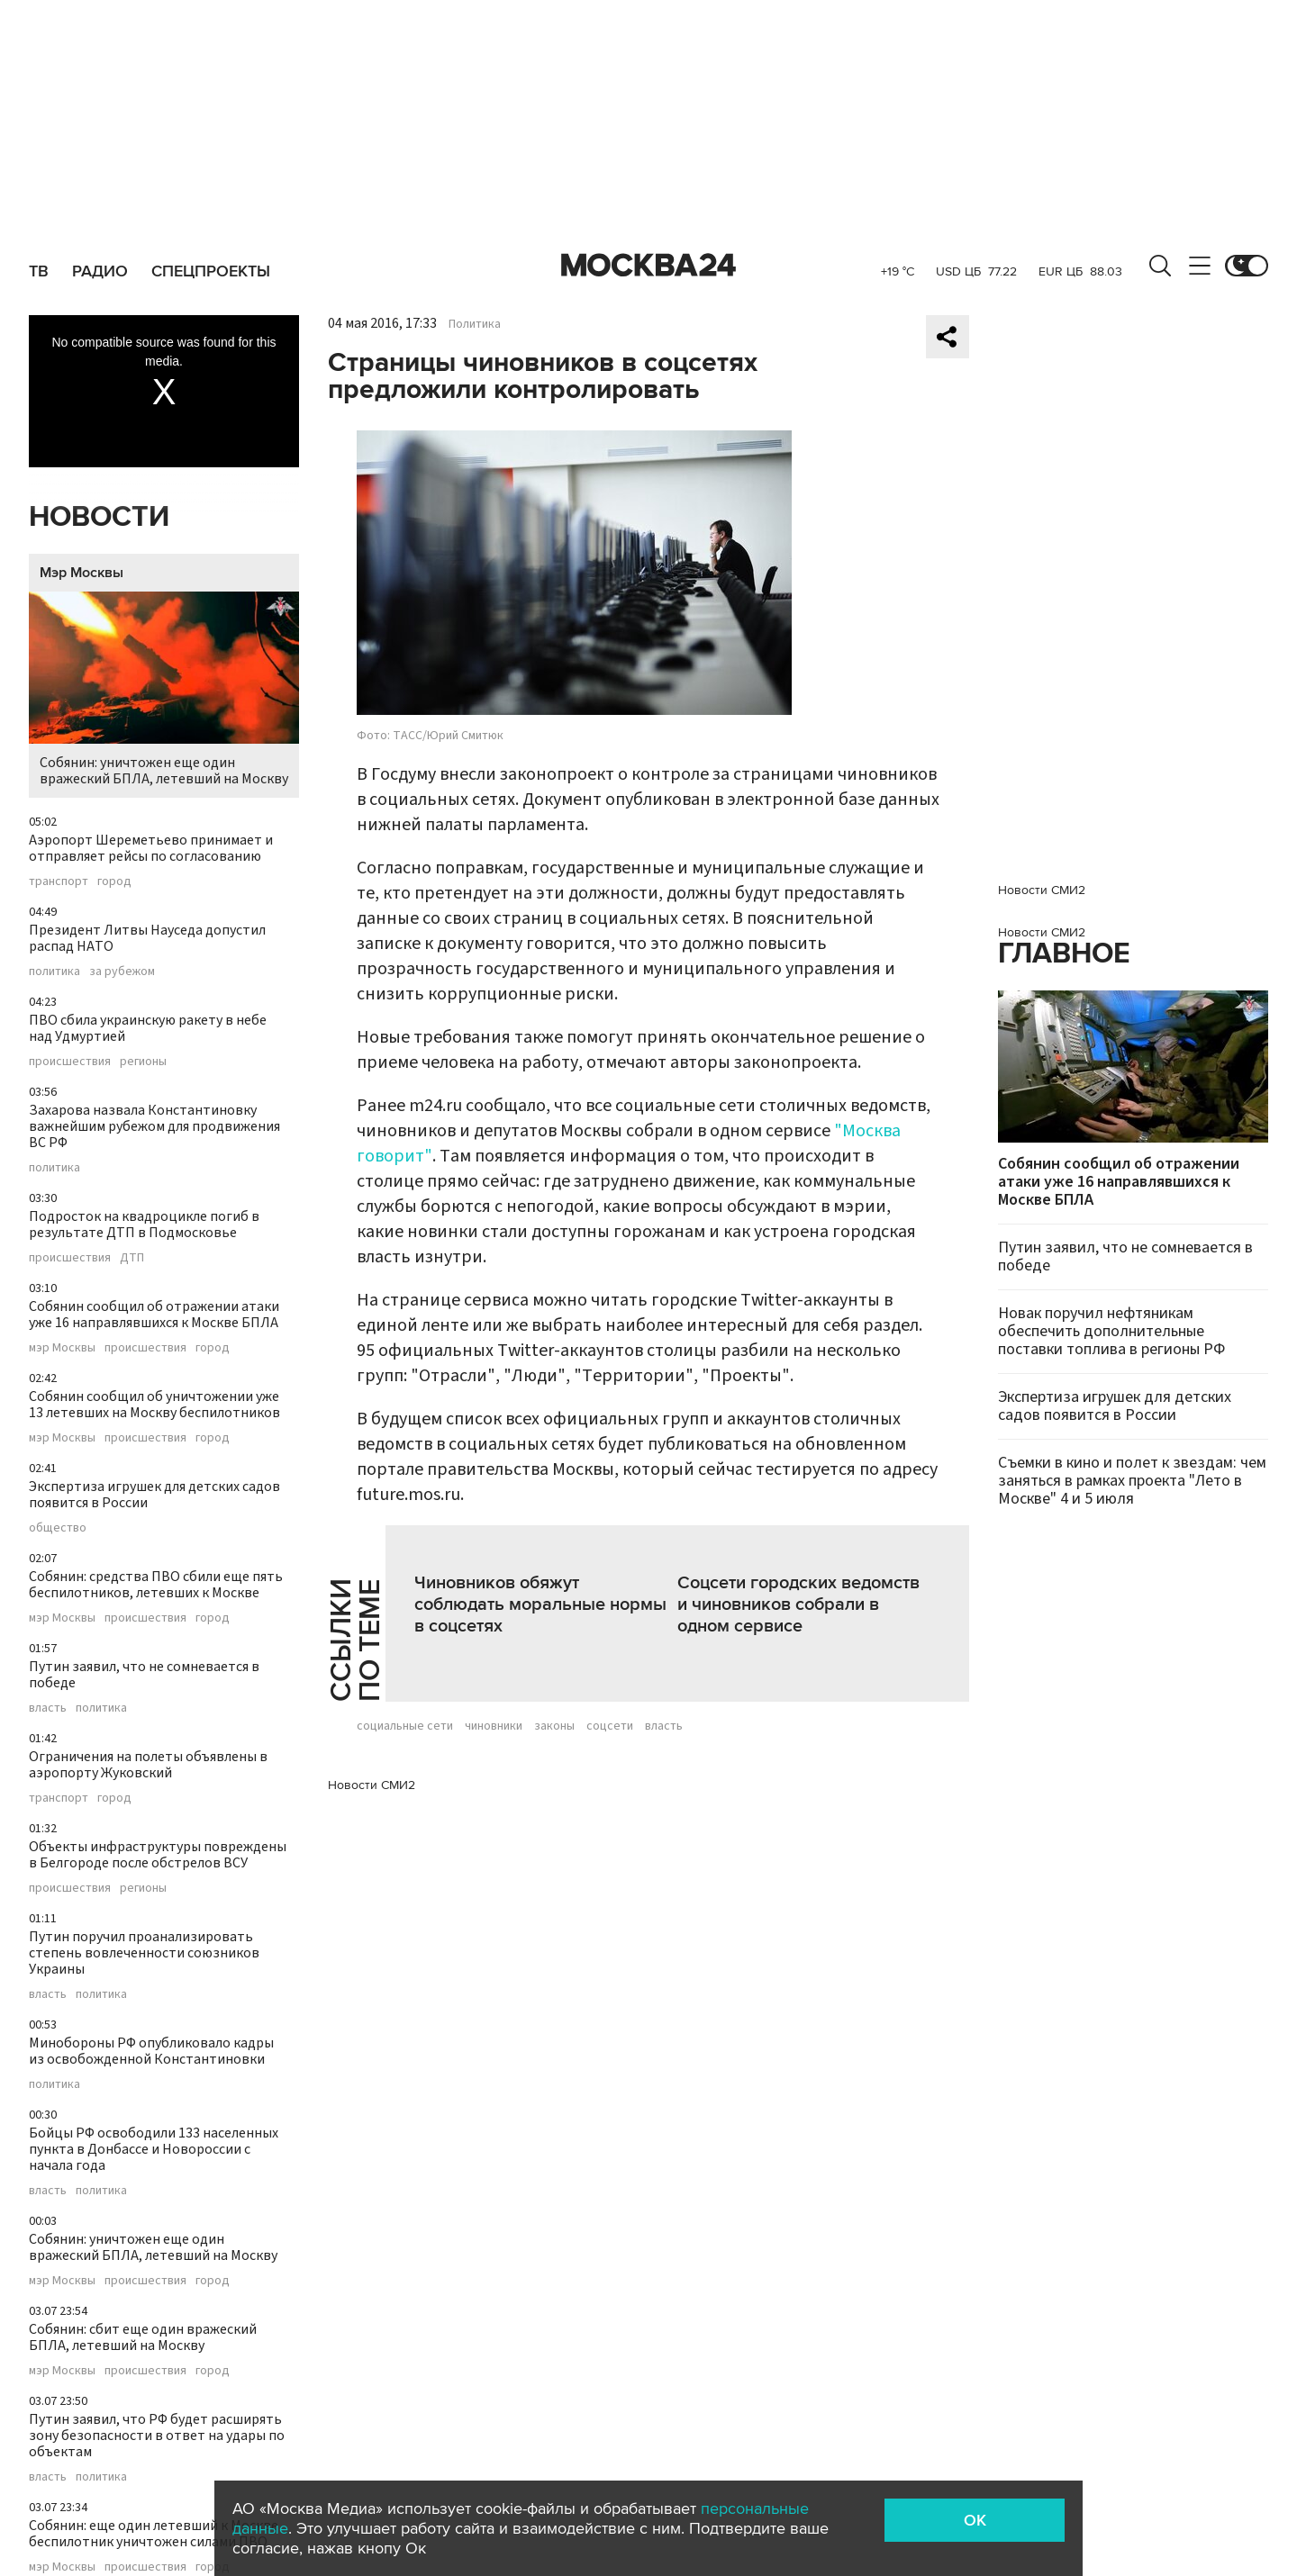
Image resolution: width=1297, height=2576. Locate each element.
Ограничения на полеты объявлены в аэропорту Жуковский (148, 1765)
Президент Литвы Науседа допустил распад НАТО (147, 938)
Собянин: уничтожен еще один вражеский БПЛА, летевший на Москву (164, 690)
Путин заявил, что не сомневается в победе (144, 1675)
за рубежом (122, 971)
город (114, 881)
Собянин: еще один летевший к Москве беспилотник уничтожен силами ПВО (153, 2534)
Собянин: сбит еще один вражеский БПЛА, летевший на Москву (143, 2337)
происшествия (70, 1061)
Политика (475, 324)
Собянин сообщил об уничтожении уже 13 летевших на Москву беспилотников (154, 1405)
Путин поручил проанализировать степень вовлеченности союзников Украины (144, 1953)
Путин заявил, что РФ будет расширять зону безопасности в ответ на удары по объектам (157, 2435)
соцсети (609, 1726)
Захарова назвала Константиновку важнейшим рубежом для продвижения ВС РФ (154, 1126)
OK (975, 2520)
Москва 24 (648, 265)
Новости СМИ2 (371, 1785)
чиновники (493, 1726)
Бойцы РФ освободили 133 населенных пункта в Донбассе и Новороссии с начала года (153, 2149)
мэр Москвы (62, 1348)
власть (48, 1708)
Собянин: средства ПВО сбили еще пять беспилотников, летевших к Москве (156, 1585)
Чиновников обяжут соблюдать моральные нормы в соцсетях (540, 1604)
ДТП (132, 1258)
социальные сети (405, 1726)
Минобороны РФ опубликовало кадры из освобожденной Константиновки (151, 2051)
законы (554, 1726)
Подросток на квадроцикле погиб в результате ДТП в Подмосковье (144, 1225)
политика (54, 971)
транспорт (58, 881)
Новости (99, 517)
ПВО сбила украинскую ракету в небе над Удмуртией (148, 1028)
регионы (143, 1061)
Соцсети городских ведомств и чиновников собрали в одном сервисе (798, 1604)
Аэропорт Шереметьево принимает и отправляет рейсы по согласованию (151, 848)
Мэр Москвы (81, 573)
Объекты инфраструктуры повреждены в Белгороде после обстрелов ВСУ (157, 1855)
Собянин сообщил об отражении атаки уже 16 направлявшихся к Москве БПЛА (154, 1315)
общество (57, 1528)
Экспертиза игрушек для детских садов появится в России (154, 1495)
